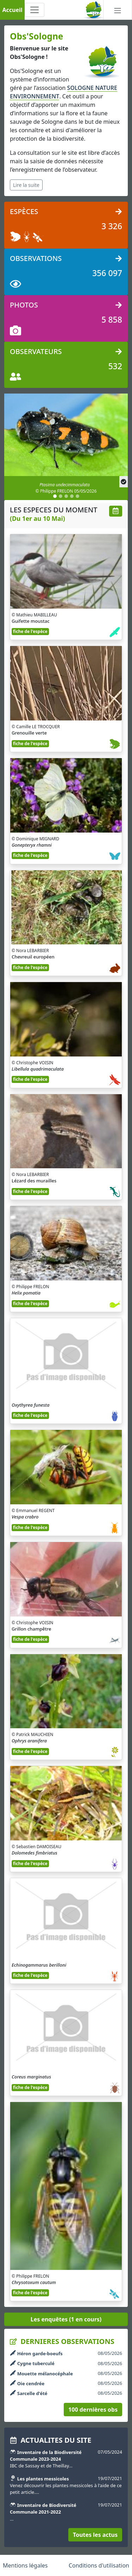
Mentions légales (25, 2565)
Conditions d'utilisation (99, 2565)
